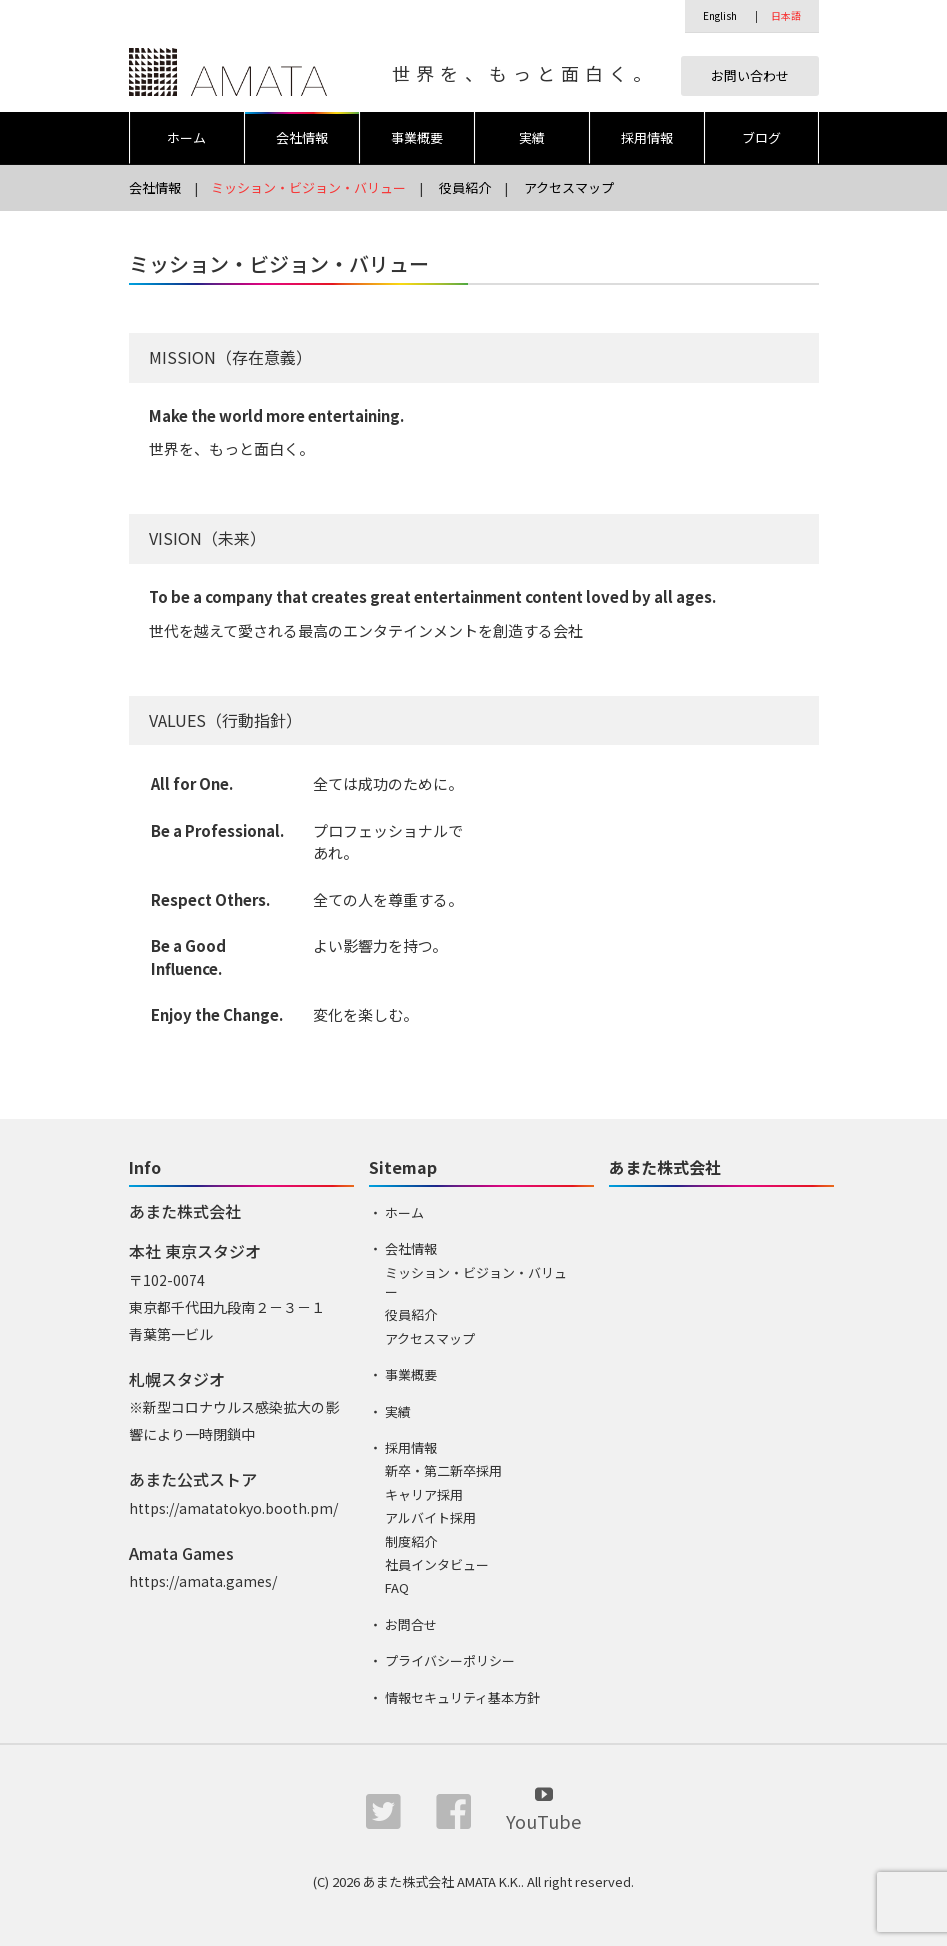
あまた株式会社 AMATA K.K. (442, 1881)
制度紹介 (411, 1541)
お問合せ (411, 1624)
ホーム (186, 137)
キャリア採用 (424, 1494)
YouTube (543, 1807)
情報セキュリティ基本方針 (462, 1697)
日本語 (786, 15)
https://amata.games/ (203, 1581)
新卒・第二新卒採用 (443, 1470)
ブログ (761, 137)
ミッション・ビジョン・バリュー (308, 187)
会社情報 (302, 137)
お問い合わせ (750, 75)
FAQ (397, 1587)
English (720, 15)
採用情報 (647, 137)
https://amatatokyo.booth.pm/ (233, 1508)
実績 (532, 137)
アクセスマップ (569, 187)
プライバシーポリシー (450, 1660)
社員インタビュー (437, 1564)
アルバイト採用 (430, 1517)
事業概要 (417, 137)
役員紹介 (465, 187)
